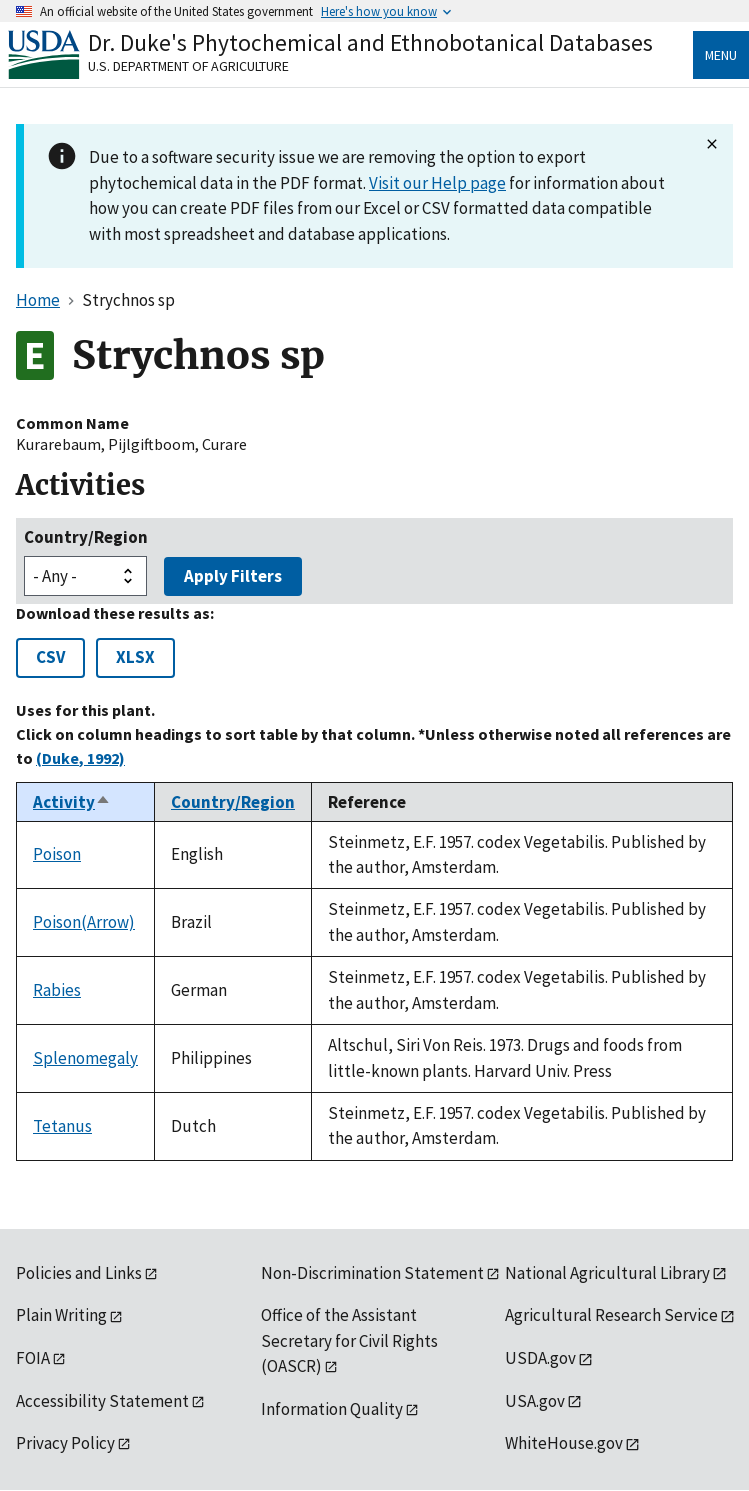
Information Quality (332, 1409)
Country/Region (86, 537)
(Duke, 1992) (80, 758)
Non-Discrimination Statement (372, 1273)
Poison (57, 854)
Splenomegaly (85, 1058)
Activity (72, 802)
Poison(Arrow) (84, 922)
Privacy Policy (65, 1443)
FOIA (33, 1358)
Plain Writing (61, 1315)
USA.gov (535, 1401)
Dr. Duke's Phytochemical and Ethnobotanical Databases (370, 42)
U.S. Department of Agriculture (188, 66)
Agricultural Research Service (611, 1315)
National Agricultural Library (607, 1273)
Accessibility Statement (102, 1401)
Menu (721, 55)
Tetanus (62, 1126)
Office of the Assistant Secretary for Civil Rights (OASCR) (349, 1340)
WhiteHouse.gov (564, 1443)
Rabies (57, 990)
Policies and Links (79, 1273)
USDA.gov (540, 1358)
